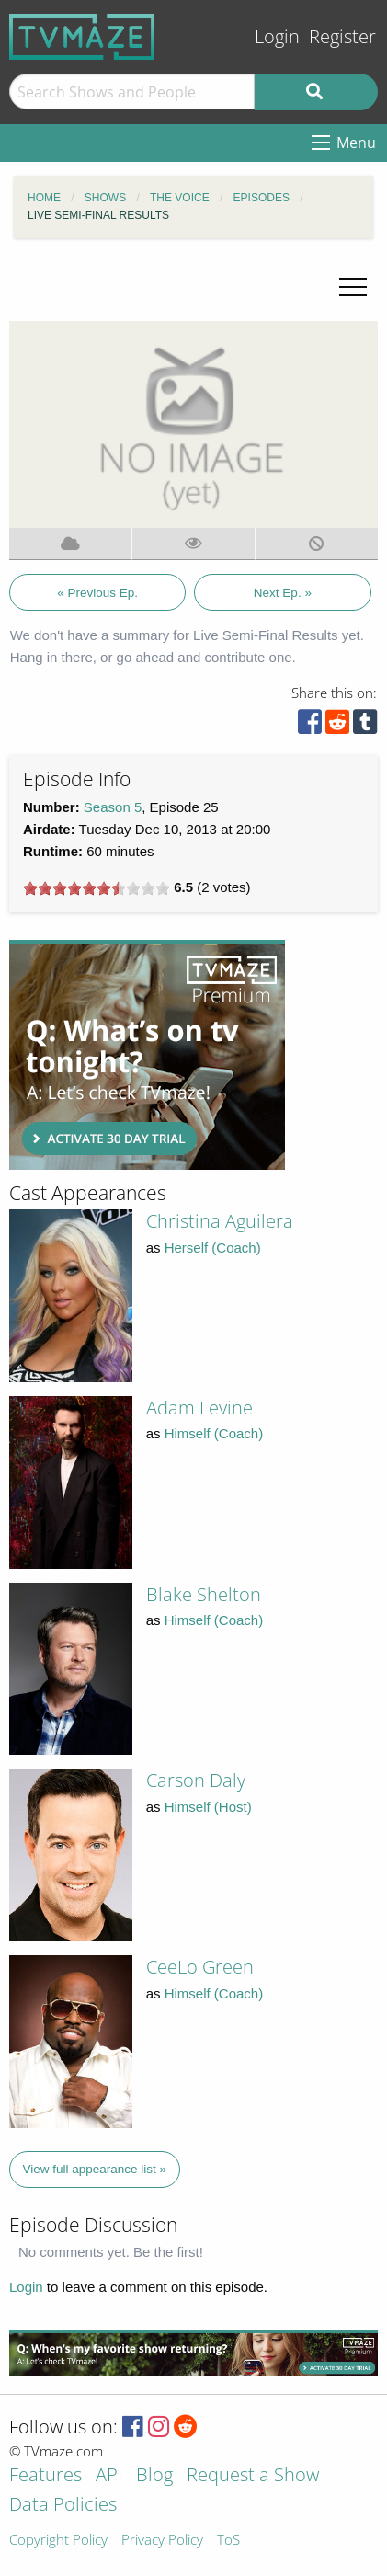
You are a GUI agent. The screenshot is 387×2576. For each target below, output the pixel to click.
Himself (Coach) (214, 1433)
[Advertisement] (147, 1055)
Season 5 (113, 807)
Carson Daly (195, 1780)
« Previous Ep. (97, 593)
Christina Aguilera (219, 1220)
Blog (154, 2476)
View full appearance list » (95, 2169)
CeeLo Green (200, 1966)
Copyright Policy (58, 2540)
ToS (228, 2540)
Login (277, 36)
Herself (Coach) (213, 1247)
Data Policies (63, 2505)
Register (342, 36)
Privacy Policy (162, 2540)
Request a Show (253, 2476)
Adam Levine (199, 1407)
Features (45, 2476)
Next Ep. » (283, 593)
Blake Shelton (203, 1594)
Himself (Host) (208, 1807)
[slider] (96, 888)
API (109, 2476)
